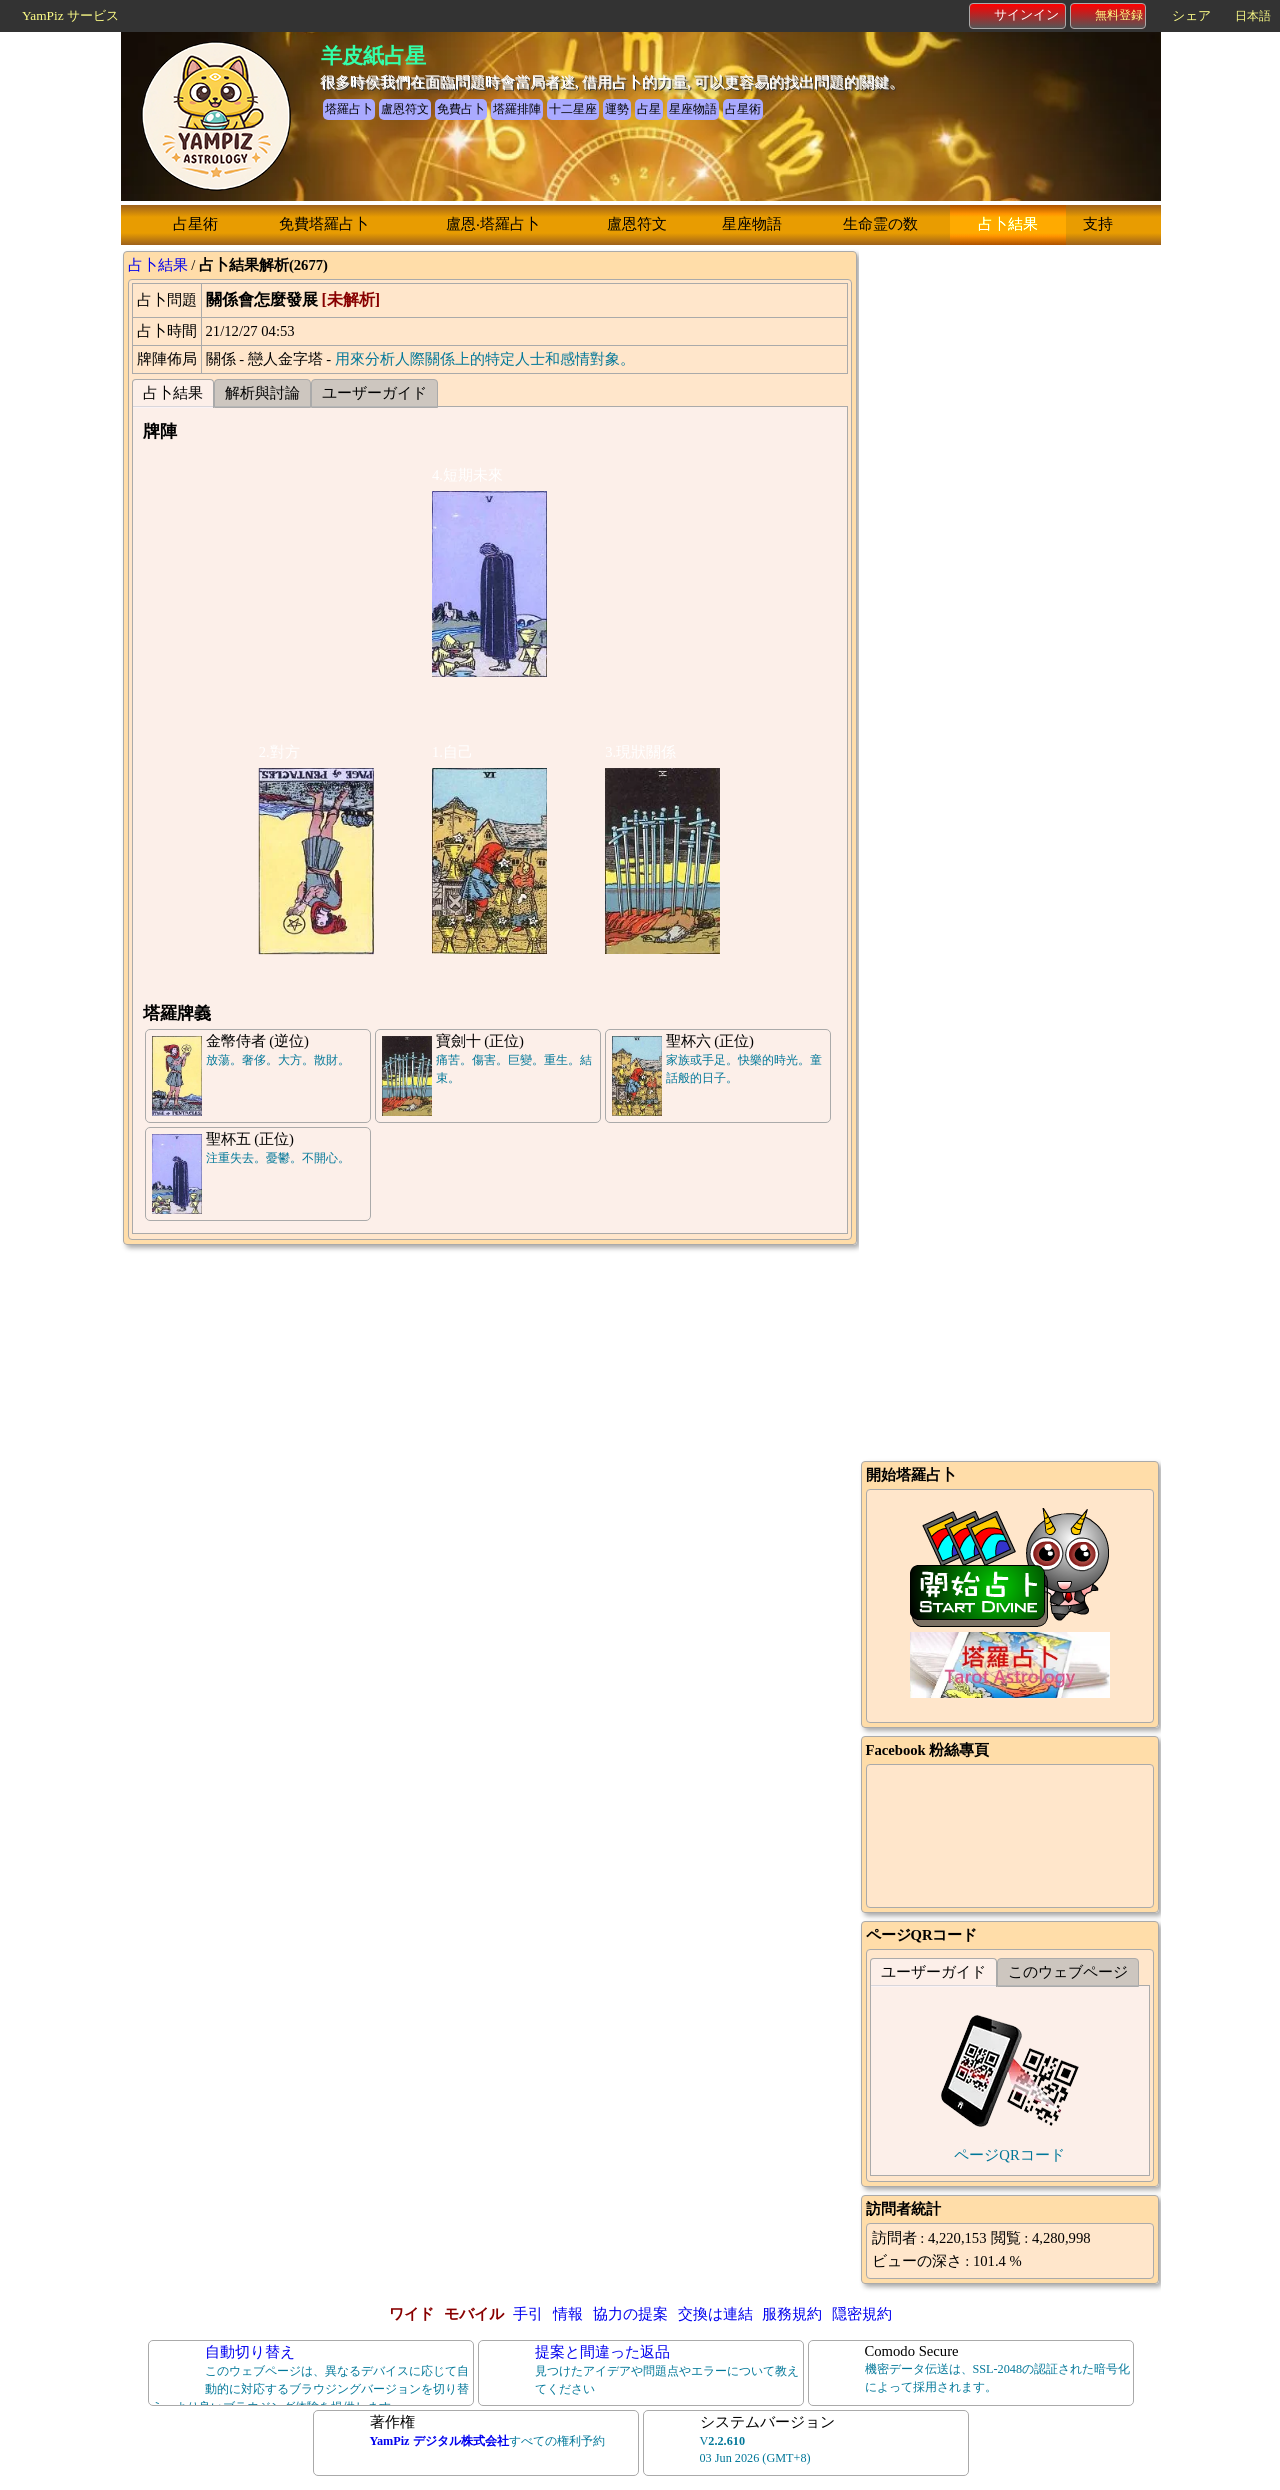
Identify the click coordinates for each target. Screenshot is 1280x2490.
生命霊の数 (880, 224)
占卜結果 (1008, 224)
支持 (1098, 224)
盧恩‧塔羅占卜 (493, 224)
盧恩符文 (637, 224)
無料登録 (1109, 15)
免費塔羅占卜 (324, 224)
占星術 (195, 224)
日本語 (1253, 16)
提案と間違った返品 (602, 2352)
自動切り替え (250, 2352)
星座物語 (752, 224)
